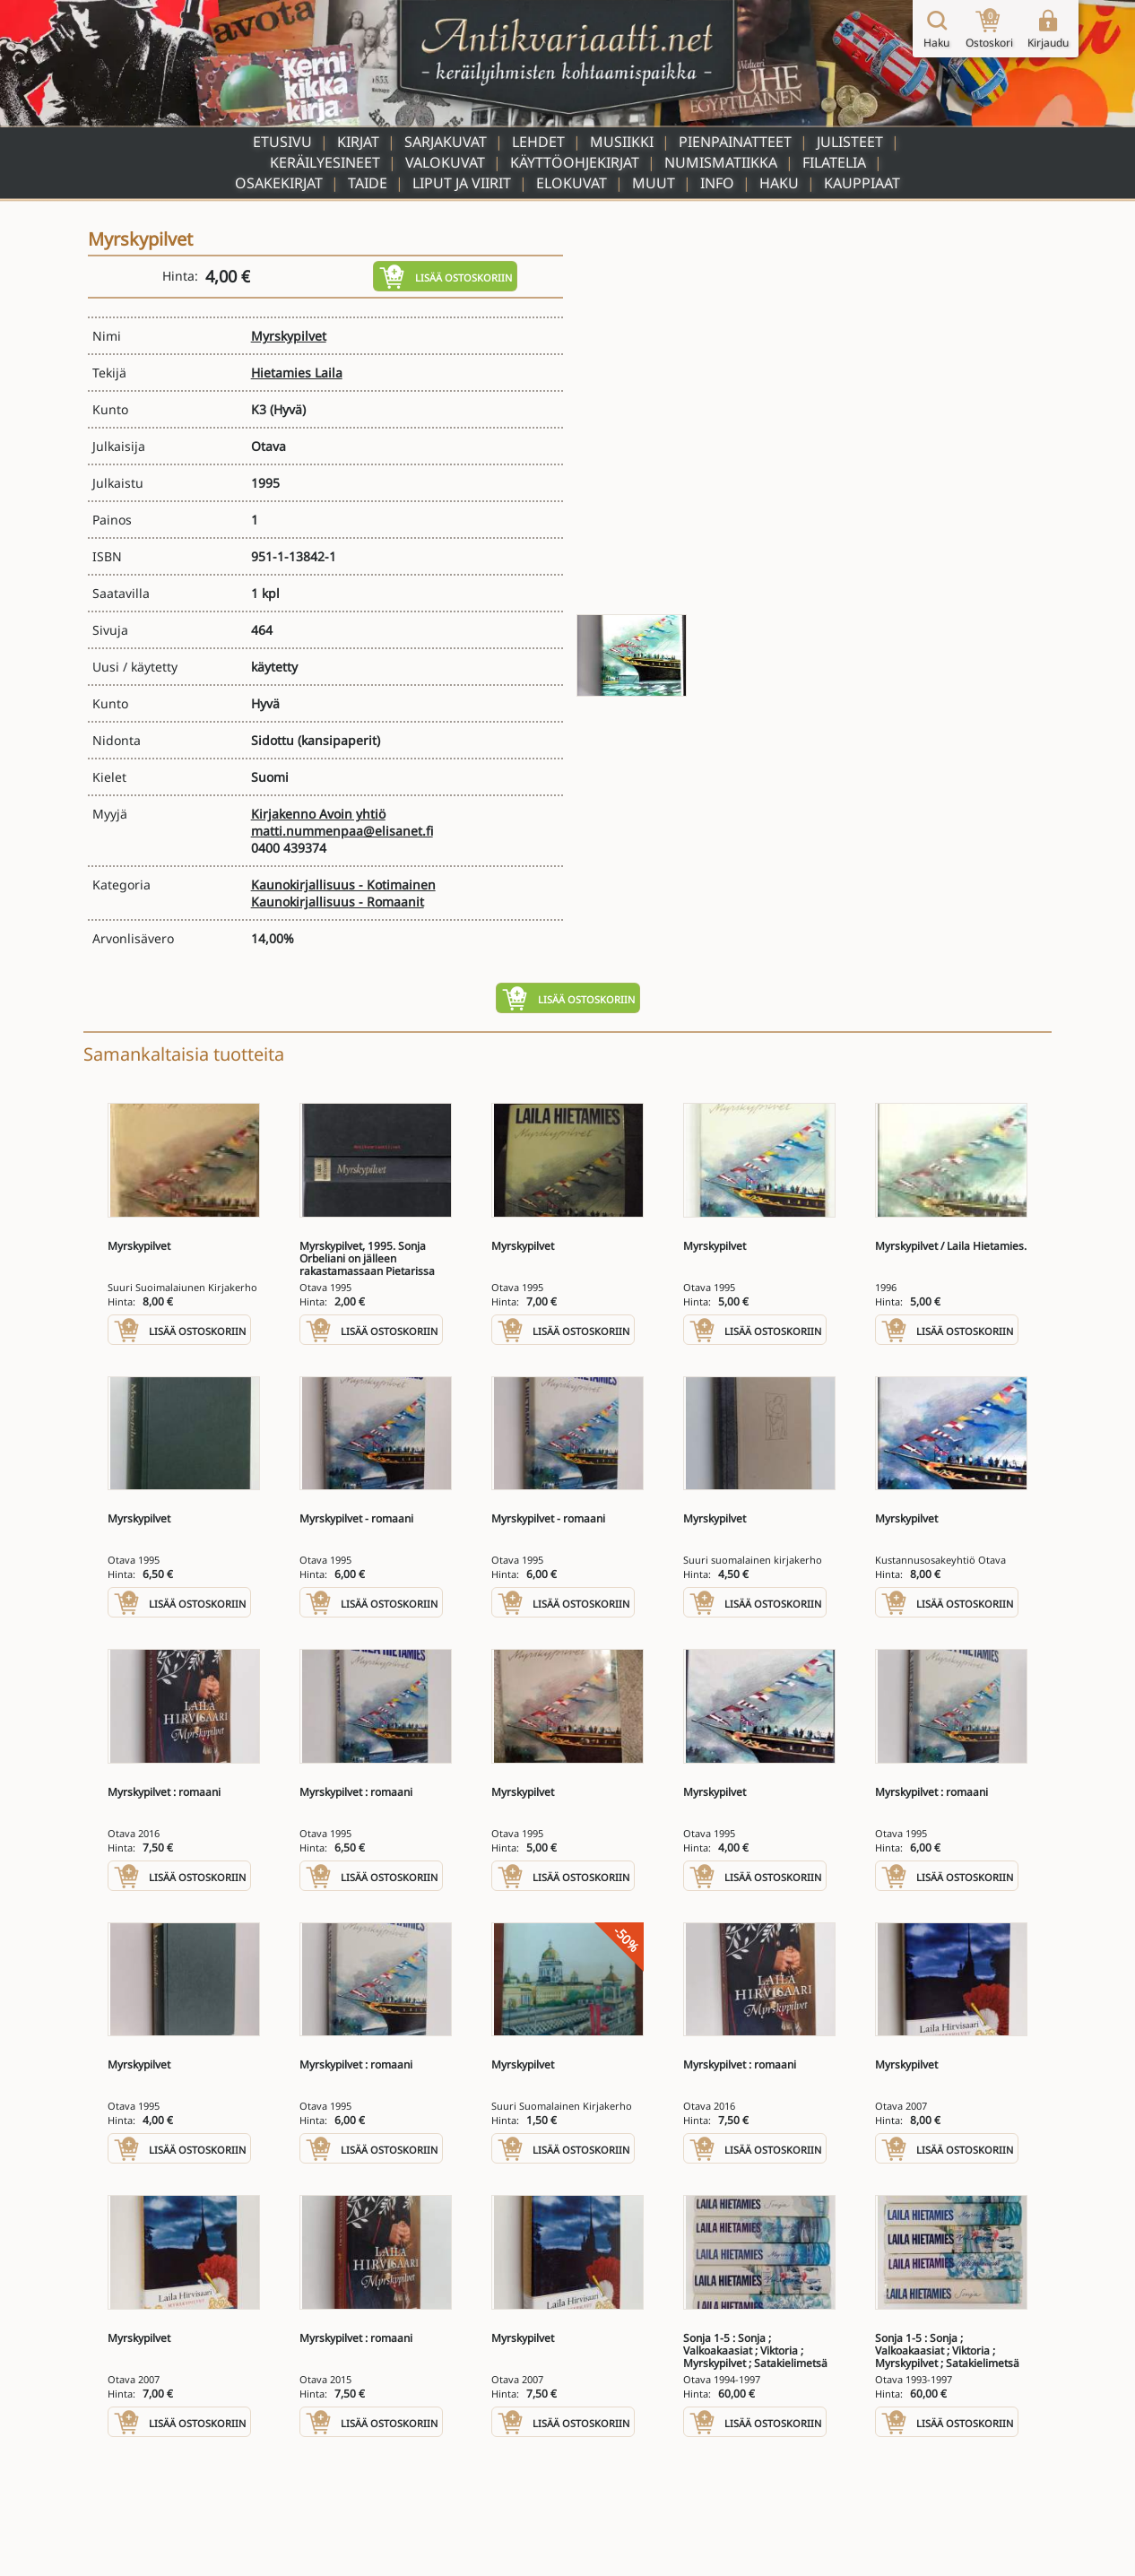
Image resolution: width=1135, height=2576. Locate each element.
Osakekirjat (279, 183)
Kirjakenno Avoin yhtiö (318, 813)
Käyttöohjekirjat (574, 162)
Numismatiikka (720, 162)
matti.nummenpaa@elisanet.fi (342, 830)
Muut (653, 183)
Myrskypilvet (288, 335)
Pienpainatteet (735, 142)
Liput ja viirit (461, 183)
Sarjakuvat (445, 142)
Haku (779, 183)
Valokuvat (445, 162)
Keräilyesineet (325, 162)
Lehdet (538, 142)
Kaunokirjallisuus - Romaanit (337, 901)
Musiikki (622, 142)
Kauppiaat (862, 183)
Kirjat (358, 142)
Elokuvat (571, 183)
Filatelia (834, 162)
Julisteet (850, 142)
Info (717, 183)
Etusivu (282, 142)
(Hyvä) (288, 409)
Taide (367, 183)
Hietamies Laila (296, 372)
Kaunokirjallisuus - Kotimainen (343, 884)
